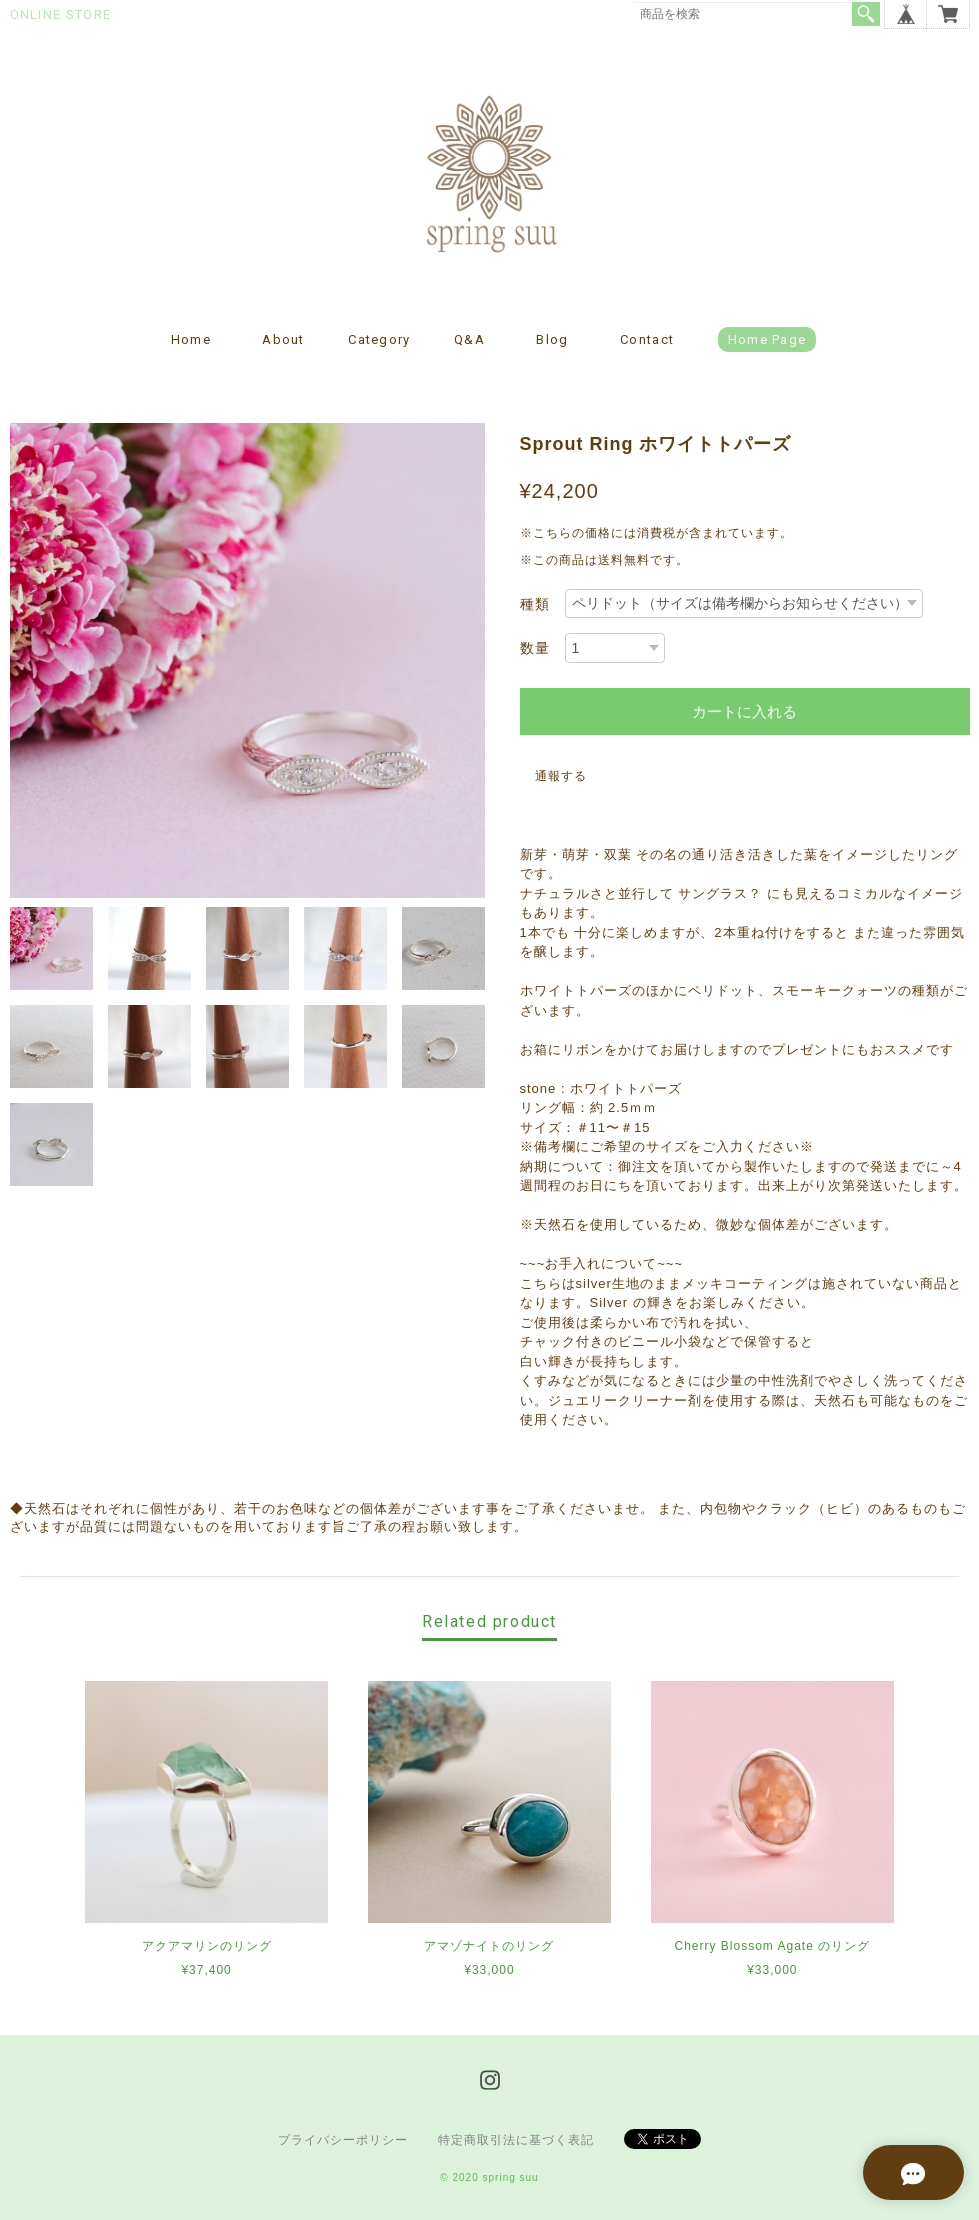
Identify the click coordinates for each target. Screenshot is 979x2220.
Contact (647, 339)
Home (191, 339)
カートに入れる (744, 711)
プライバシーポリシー (343, 2140)
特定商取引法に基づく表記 (516, 2140)
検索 (866, 14)
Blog (552, 339)
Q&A (469, 339)
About (283, 339)
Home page (767, 339)
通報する (561, 776)
